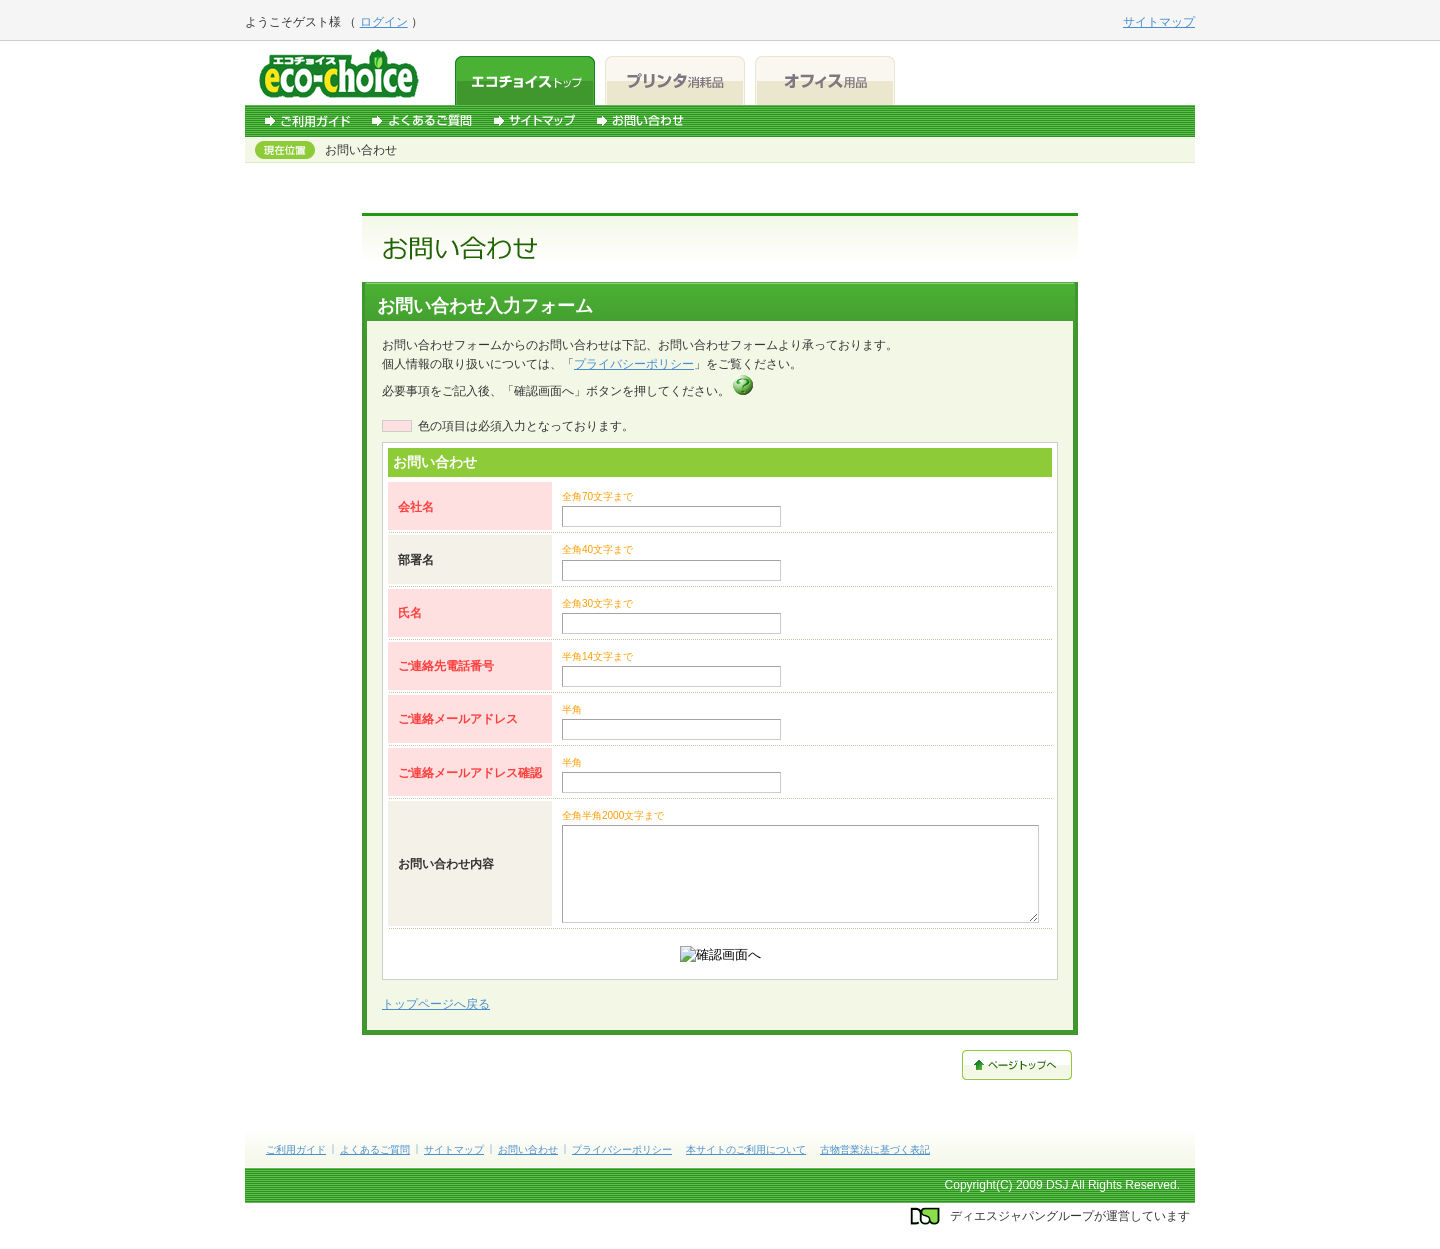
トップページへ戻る (436, 1004)
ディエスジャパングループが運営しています (1070, 1216)
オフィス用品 (825, 80)
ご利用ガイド (307, 121)
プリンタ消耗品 (675, 80)
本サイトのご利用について (746, 1149)
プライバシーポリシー (634, 364)
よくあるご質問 (422, 121)
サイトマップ (534, 121)
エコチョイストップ (525, 80)
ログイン (384, 22)
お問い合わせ (640, 121)
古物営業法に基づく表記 (875, 1149)
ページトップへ (1017, 1065)
